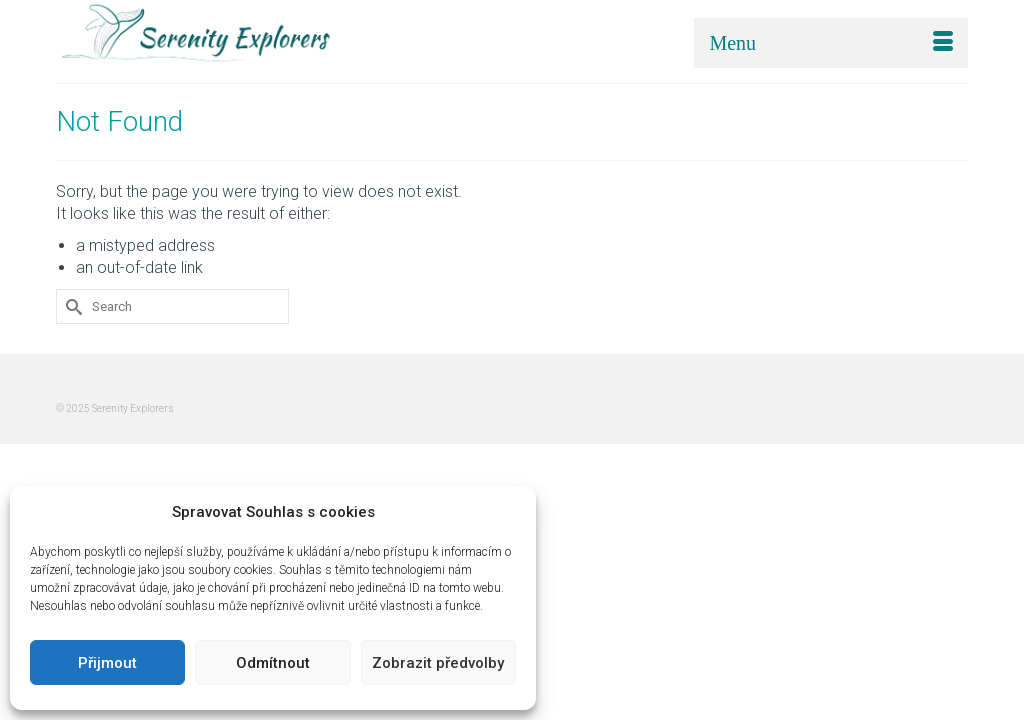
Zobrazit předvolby (438, 663)
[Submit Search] (71, 312)
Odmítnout (273, 663)
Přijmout (107, 663)
